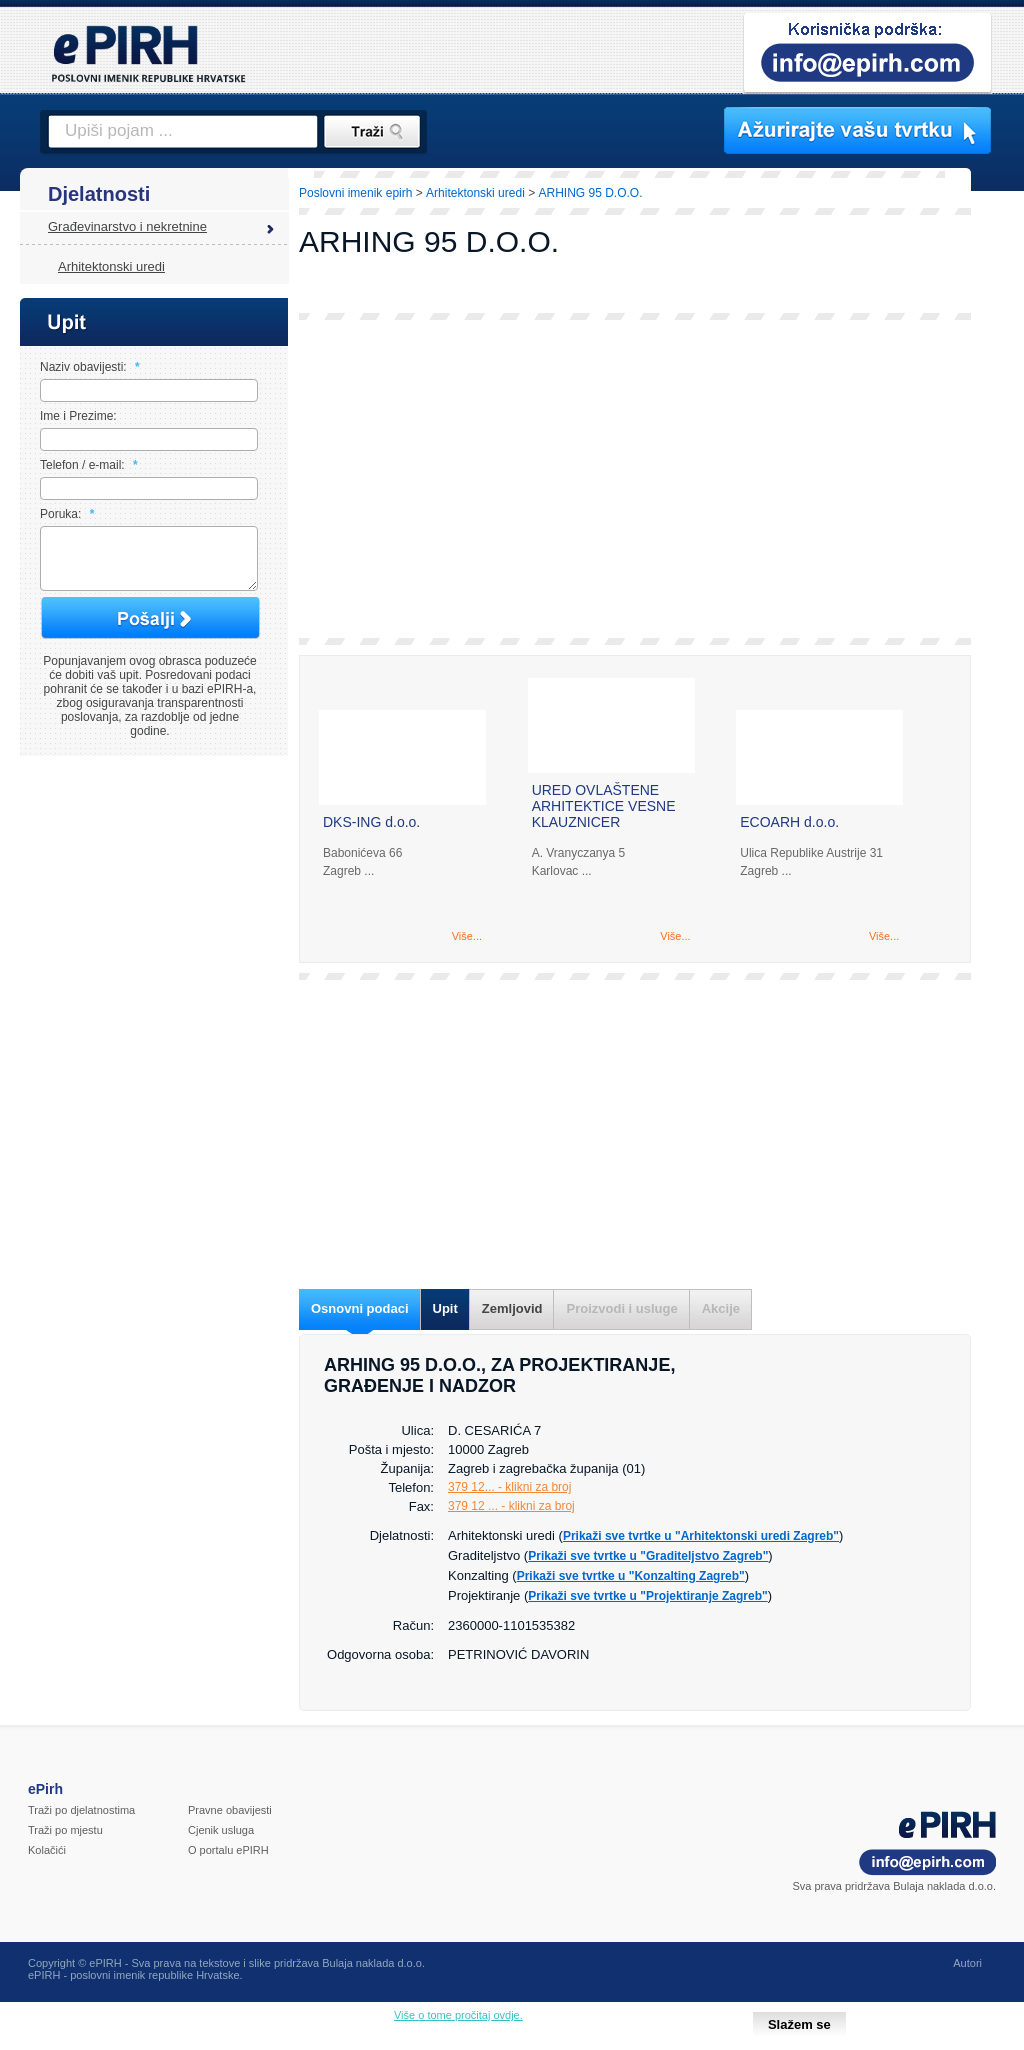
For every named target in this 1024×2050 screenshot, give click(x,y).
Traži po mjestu (65, 1830)
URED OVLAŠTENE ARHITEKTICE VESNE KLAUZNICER (604, 806)
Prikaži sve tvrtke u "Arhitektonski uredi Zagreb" (701, 1536)
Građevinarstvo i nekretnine (127, 226)
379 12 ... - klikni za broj (511, 1506)
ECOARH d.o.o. (789, 822)
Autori (967, 1963)
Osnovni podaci (360, 1308)
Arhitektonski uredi (111, 266)
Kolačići (47, 1850)
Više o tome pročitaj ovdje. (458, 2015)
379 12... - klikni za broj (509, 1487)
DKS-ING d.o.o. (371, 822)
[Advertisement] (635, 479)
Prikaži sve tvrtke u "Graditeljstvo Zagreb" (648, 1556)
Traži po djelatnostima (81, 1810)
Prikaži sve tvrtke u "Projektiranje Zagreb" (647, 1596)
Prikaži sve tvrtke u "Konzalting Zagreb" (631, 1576)
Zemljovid (512, 1308)
